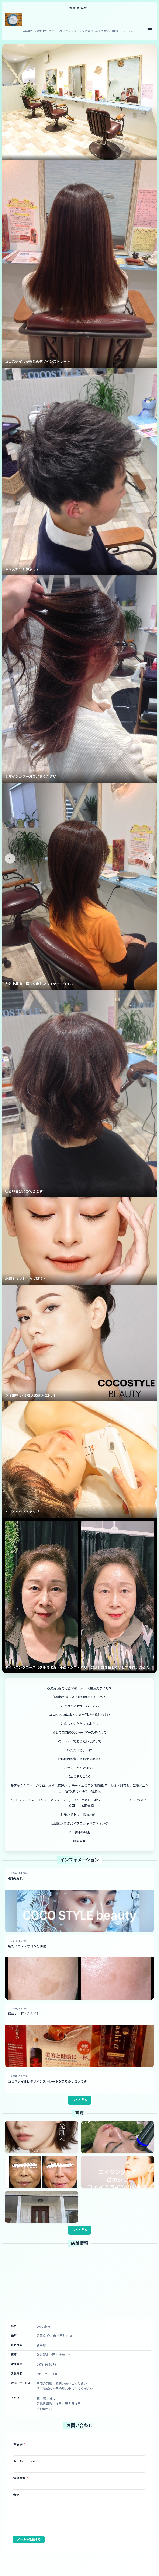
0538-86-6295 (78, 7)
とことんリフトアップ (22, 1512)
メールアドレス (25, 2463)
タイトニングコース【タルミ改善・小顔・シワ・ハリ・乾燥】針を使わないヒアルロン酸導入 (79, 1667)
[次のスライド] (149, 858)
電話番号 (20, 2480)
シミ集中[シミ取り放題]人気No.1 (31, 1395)
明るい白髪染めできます (24, 1191)
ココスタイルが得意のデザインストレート (38, 362)
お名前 (19, 2446)
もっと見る (79, 2102)
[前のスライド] (10, 858)
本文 (16, 2497)
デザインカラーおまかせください (31, 776)
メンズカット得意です (22, 569)
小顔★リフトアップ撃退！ (26, 1279)
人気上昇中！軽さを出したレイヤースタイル (40, 984)
